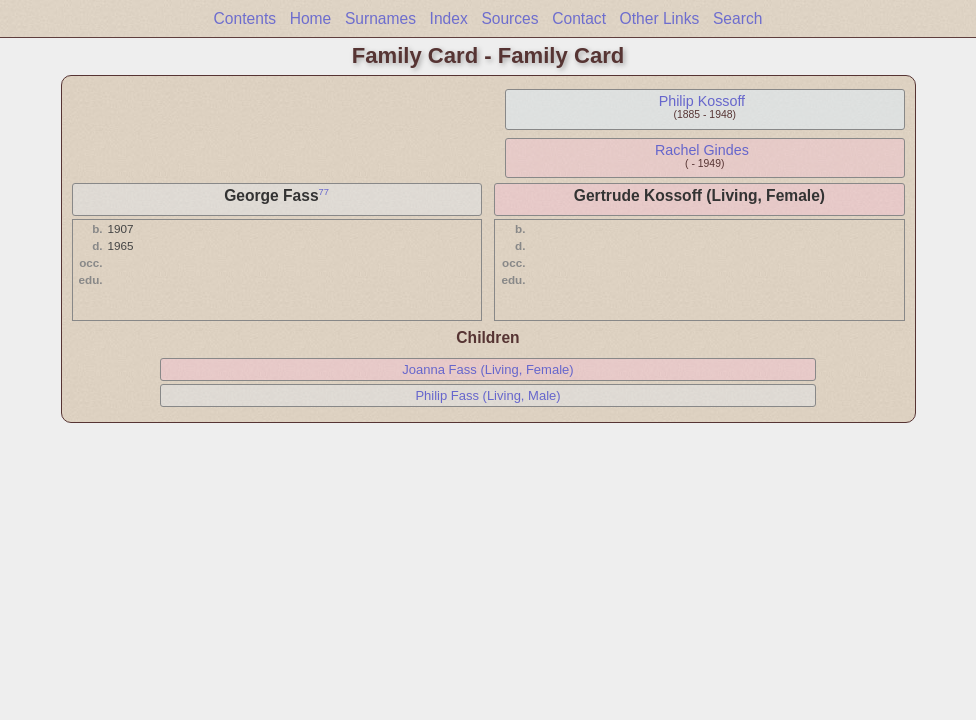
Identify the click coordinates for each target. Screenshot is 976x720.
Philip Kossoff (702, 101)
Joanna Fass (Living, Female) (487, 369)
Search (737, 18)
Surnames (380, 18)
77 (324, 192)
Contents (245, 18)
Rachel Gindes (702, 150)
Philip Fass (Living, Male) (487, 395)
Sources (509, 18)
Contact (579, 18)
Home (311, 18)
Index (449, 18)
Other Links (660, 18)
